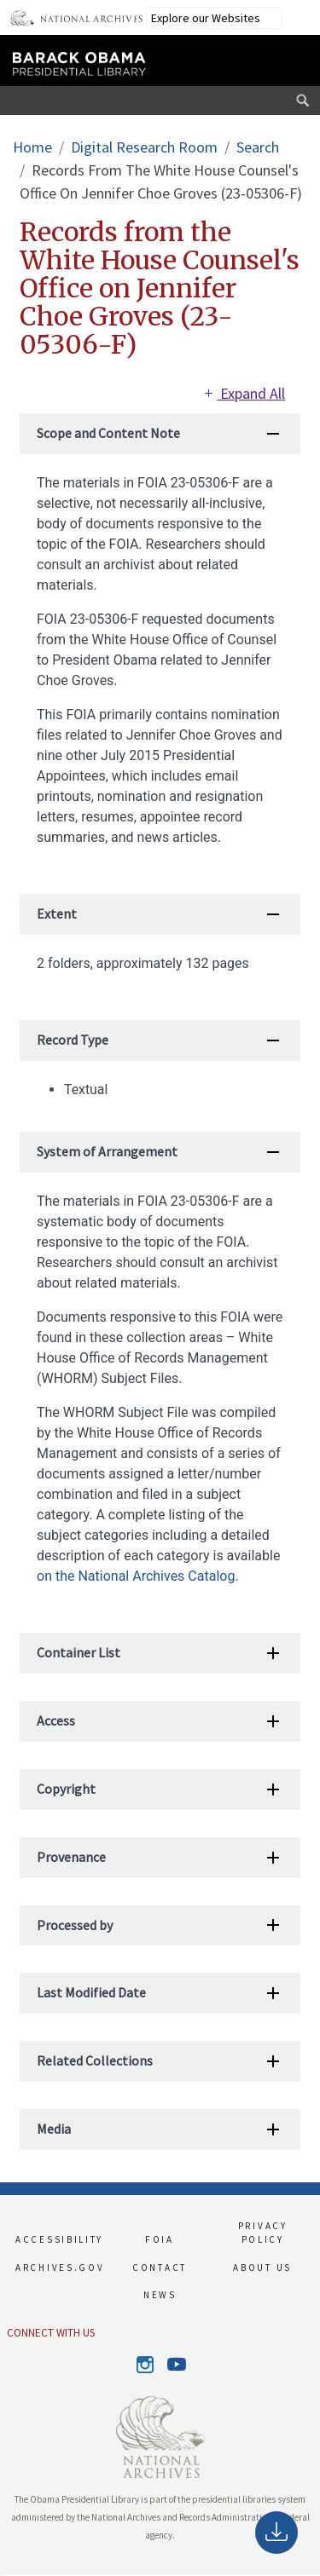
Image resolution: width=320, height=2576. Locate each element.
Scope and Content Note (108, 432)
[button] (1, 2575)
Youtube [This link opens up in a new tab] (175, 2365)
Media (54, 2128)
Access (56, 1720)
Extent (57, 913)
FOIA (159, 2239)
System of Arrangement (107, 1151)
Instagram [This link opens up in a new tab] (145, 2364)
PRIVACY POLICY (263, 2233)
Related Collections (95, 2060)
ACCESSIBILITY (56, 2239)
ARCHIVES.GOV (56, 2267)
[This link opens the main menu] (289, 58)
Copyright (66, 1788)
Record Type (72, 1039)
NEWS (160, 2295)
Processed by (75, 1924)
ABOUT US (262, 2267)
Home (32, 147)
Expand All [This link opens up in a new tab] (243, 393)
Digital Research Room (144, 147)
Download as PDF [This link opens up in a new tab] (276, 2536)
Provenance (71, 1856)
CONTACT (159, 2267)
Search (257, 147)
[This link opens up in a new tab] (160, 2435)
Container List (78, 1652)
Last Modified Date (91, 1992)
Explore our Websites (205, 18)
